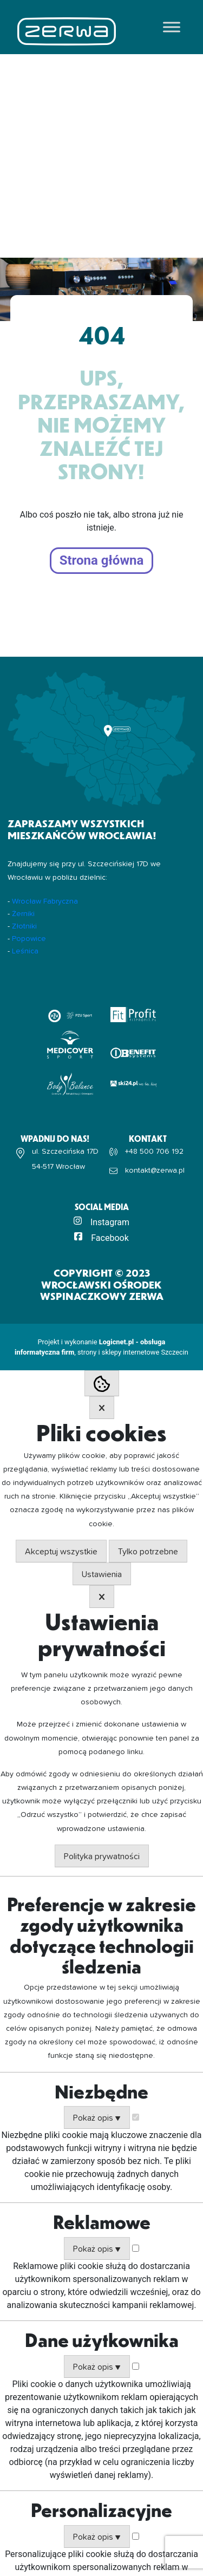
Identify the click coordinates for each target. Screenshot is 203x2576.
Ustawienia (102, 1574)
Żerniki (23, 914)
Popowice (29, 939)
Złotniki (24, 926)
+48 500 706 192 (154, 1151)
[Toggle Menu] (171, 27)
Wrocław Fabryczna (45, 901)
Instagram (109, 1222)
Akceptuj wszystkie (61, 1551)
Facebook (109, 1238)
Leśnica (25, 951)
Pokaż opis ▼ (97, 2118)
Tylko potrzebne (148, 1551)
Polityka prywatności (102, 1856)
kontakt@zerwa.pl (155, 1170)
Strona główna (102, 560)
